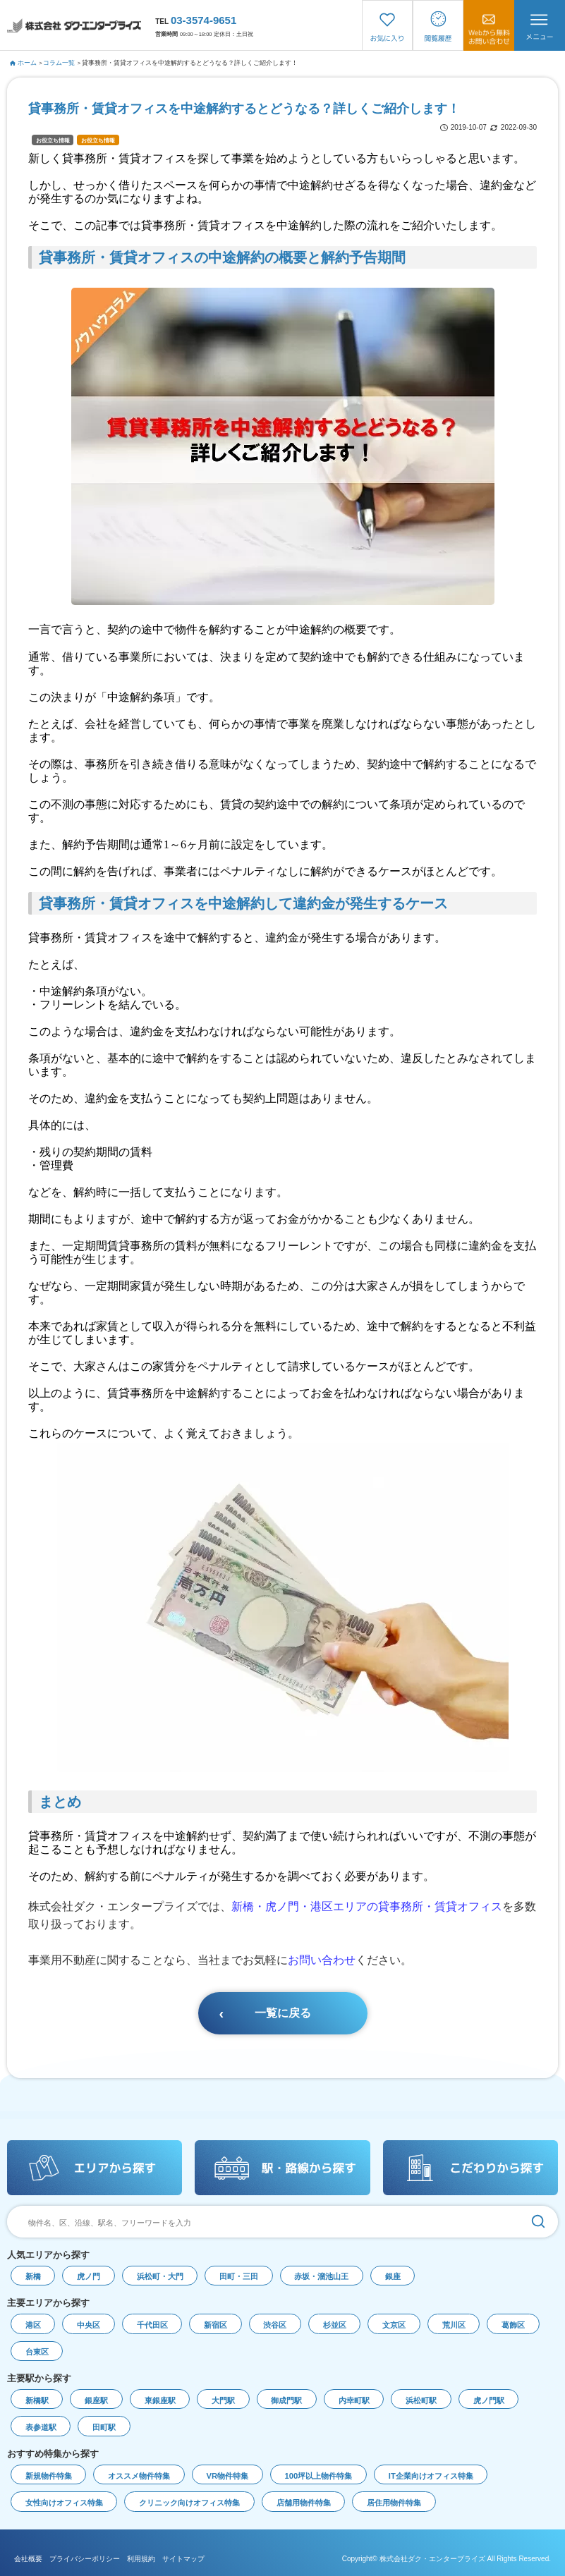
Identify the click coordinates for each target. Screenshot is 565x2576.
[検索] (538, 2222)
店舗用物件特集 (304, 2502)
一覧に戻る (283, 2013)
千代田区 (152, 2325)
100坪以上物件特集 (319, 2476)
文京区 (394, 2325)
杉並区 (334, 2325)
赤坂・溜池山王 (321, 2276)
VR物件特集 (228, 2476)
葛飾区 (513, 2325)
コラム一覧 (59, 62)
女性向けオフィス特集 (64, 2502)
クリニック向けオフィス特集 (189, 2502)
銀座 (393, 2276)
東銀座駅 (160, 2400)
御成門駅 (286, 2400)
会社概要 (28, 2559)
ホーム (23, 62)
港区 (33, 2325)
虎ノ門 (88, 2276)
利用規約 (141, 2559)
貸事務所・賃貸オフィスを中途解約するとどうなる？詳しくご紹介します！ (190, 62)
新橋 (33, 2276)
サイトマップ (183, 2559)
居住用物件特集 (394, 2502)
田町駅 (104, 2427)
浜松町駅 (421, 2400)
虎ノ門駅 (488, 2400)
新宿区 (215, 2325)
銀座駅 (96, 2400)
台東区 (37, 2352)
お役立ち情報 (53, 141)
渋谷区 (274, 2325)
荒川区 (454, 2325)
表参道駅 (40, 2427)
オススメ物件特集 (139, 2476)
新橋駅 (37, 2400)
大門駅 (223, 2400)
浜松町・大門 (160, 2276)
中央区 (88, 2325)
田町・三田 (238, 2276)
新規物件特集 (48, 2476)
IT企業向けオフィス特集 (431, 2476)
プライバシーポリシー (84, 2559)
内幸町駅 (354, 2400)
